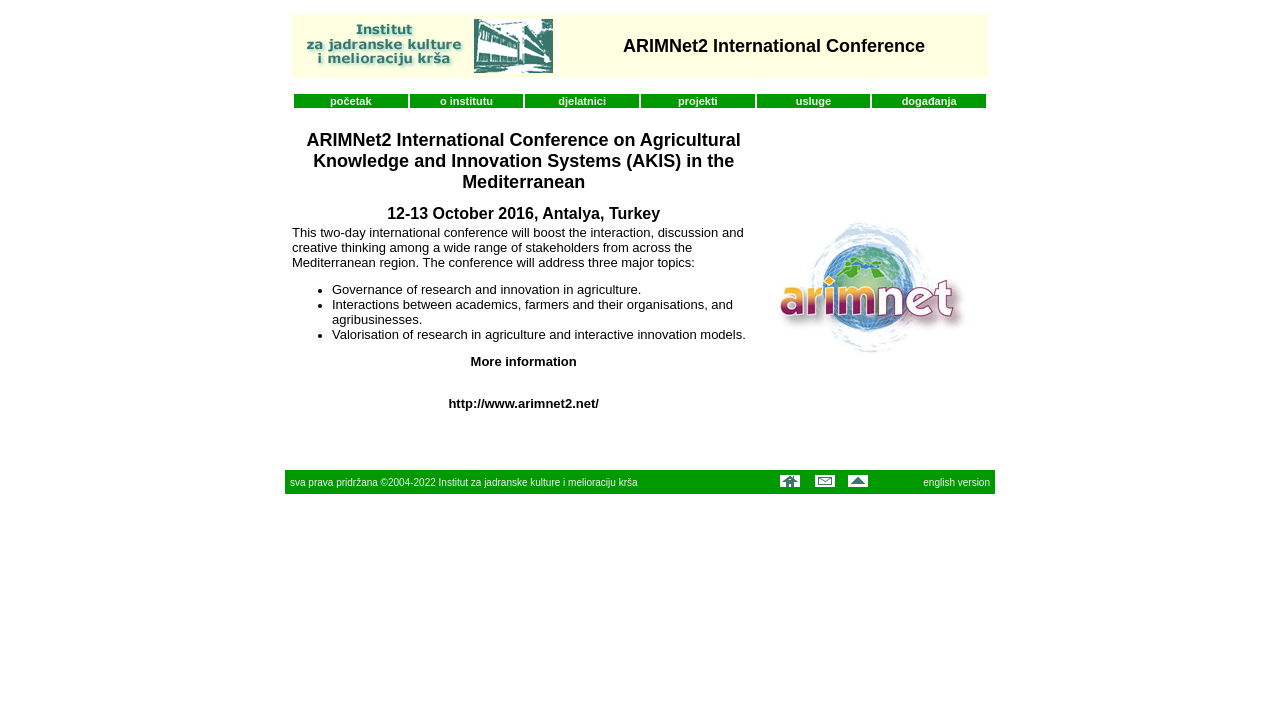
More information (524, 361)
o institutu (466, 101)
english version (956, 482)
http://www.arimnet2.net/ (523, 403)
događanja (929, 101)
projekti (698, 101)
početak (351, 101)
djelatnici (582, 101)
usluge (813, 101)
